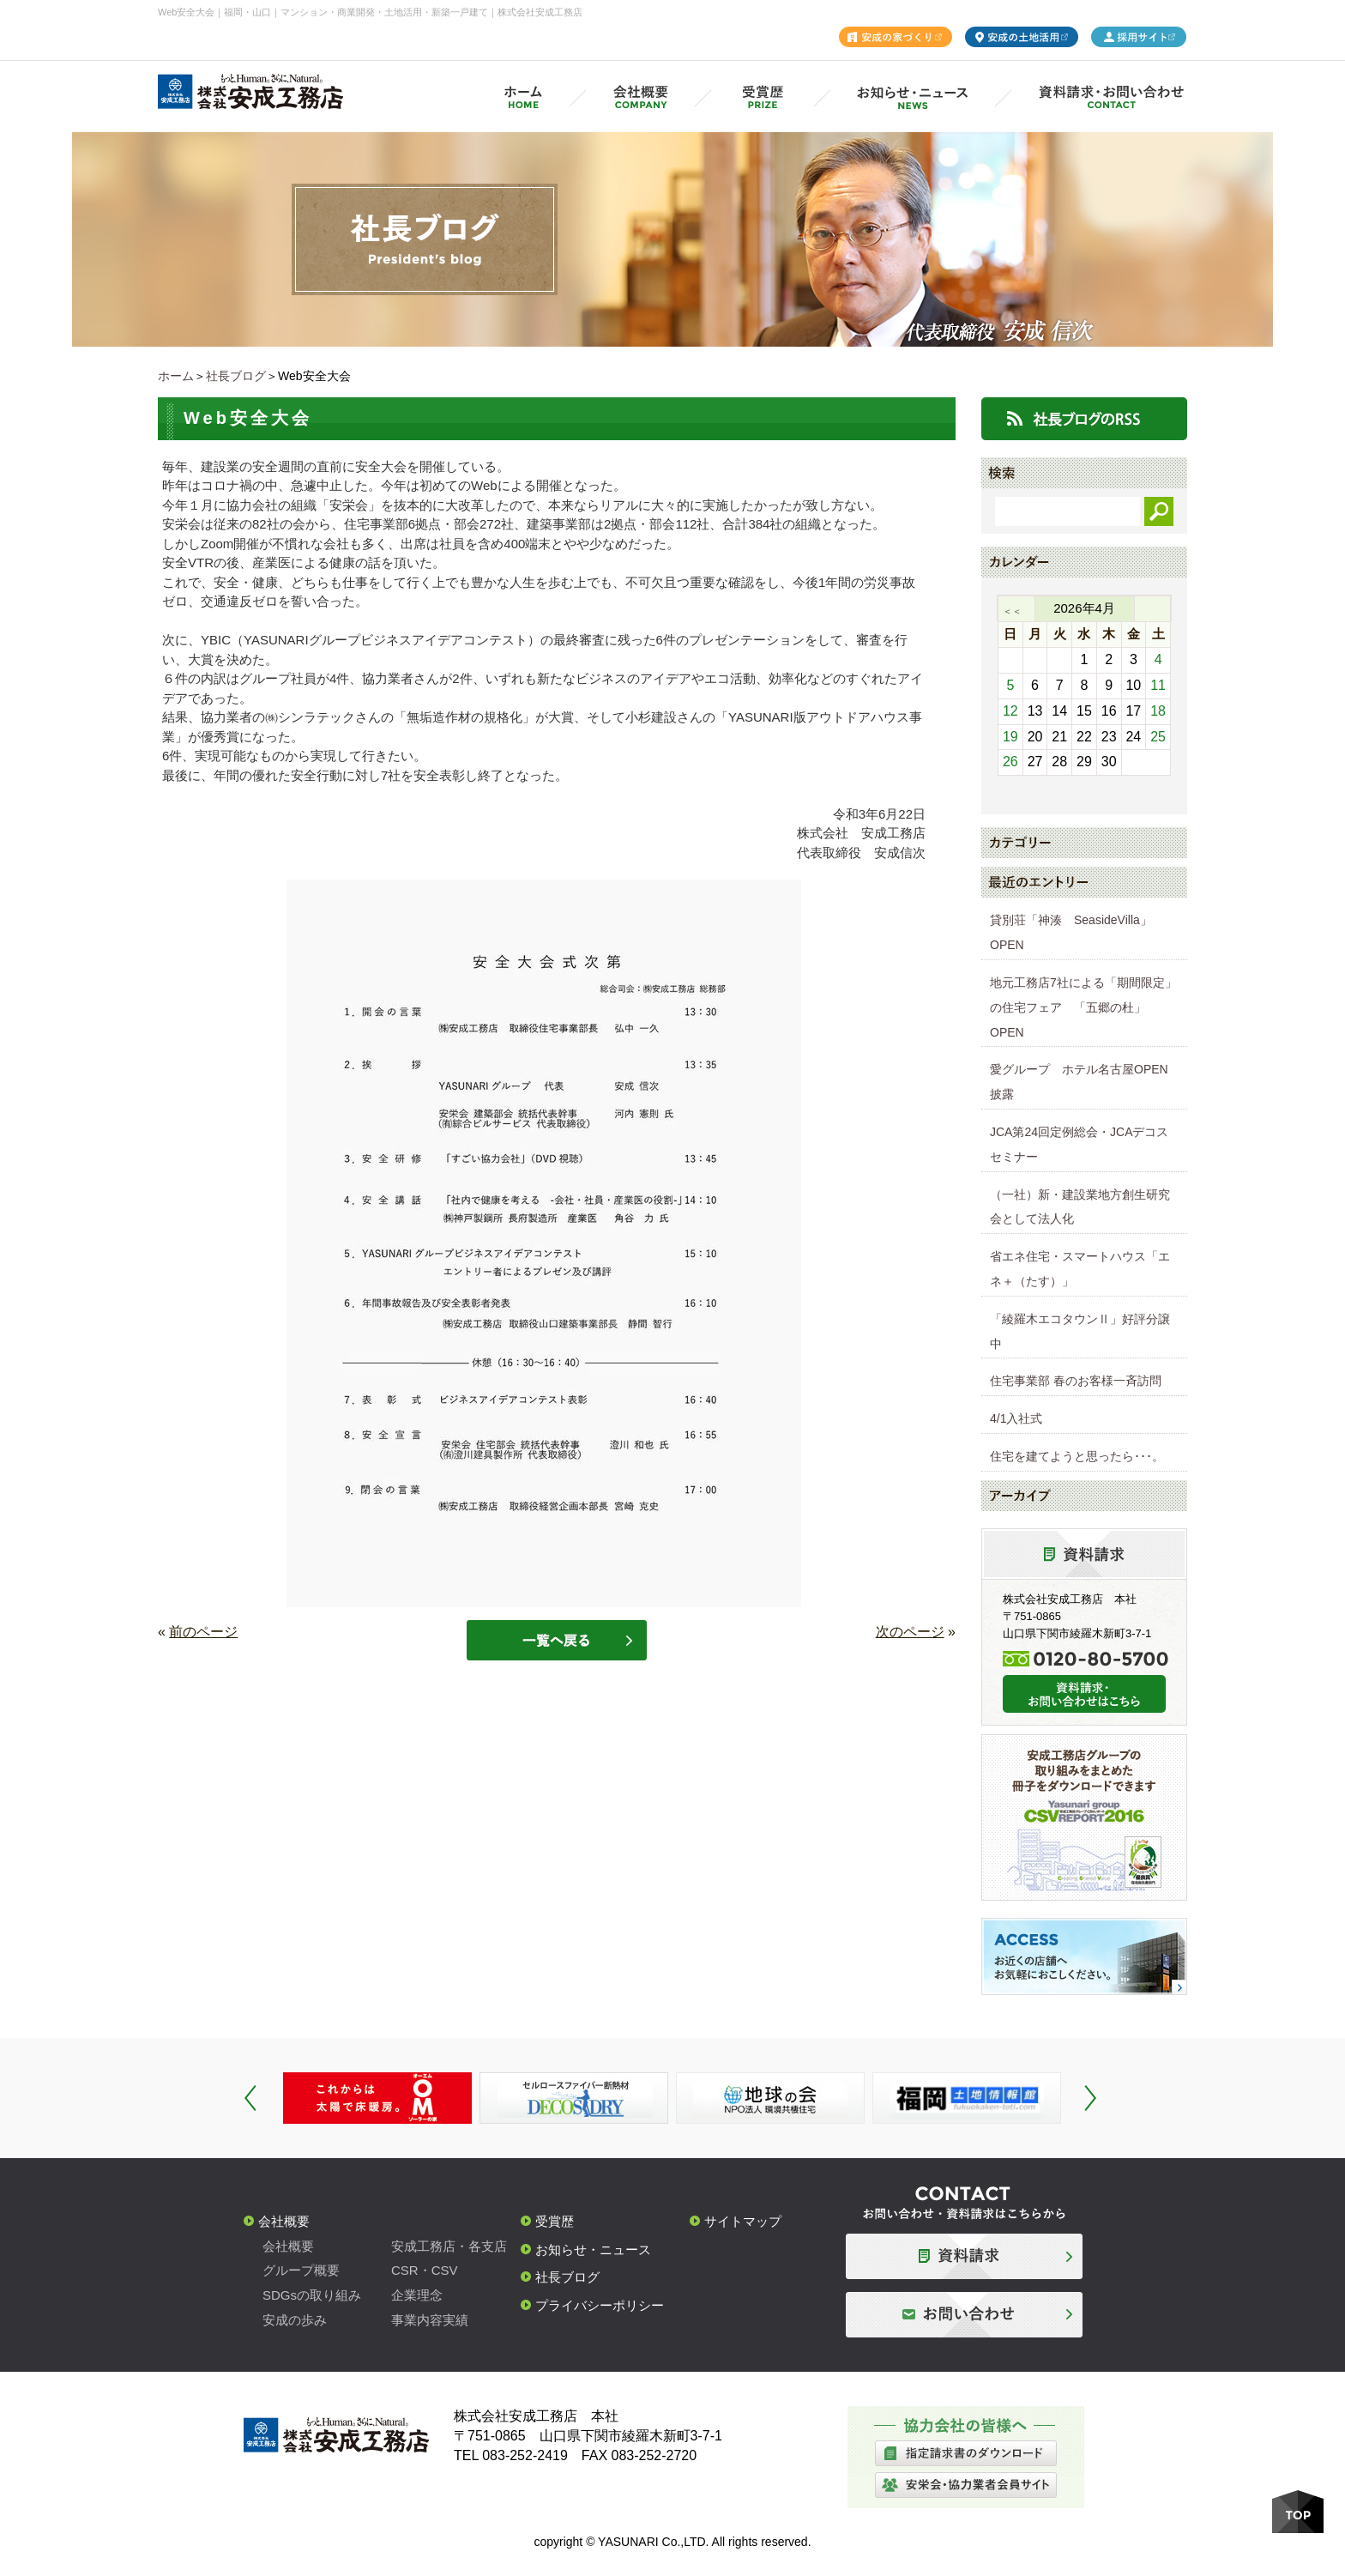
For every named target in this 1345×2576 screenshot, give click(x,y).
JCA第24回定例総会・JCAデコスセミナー (1079, 1144)
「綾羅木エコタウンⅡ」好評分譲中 (1080, 1331)
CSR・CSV (424, 2270)
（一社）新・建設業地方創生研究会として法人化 (1080, 1207)
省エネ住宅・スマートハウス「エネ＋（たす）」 (1080, 1268)
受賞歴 (554, 2221)
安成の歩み (294, 2320)
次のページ (910, 1631)
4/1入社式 (1016, 1418)
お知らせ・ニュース (593, 2249)
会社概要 (284, 2221)
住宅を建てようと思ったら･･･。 (1077, 1456)
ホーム (176, 376)
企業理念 (417, 2295)
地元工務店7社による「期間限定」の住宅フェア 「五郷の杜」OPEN (1083, 1007)
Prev (250, 2098)
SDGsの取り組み (311, 2295)
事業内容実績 (429, 2320)
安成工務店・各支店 (449, 2246)
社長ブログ (236, 376)
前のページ (203, 1631)
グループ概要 (301, 2270)
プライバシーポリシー (599, 2305)
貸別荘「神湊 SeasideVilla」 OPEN (1077, 932)
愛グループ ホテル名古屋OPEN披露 (1079, 1081)
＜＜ (1012, 611)
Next (1090, 2098)
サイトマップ (742, 2221)
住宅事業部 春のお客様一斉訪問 (1075, 1381)
